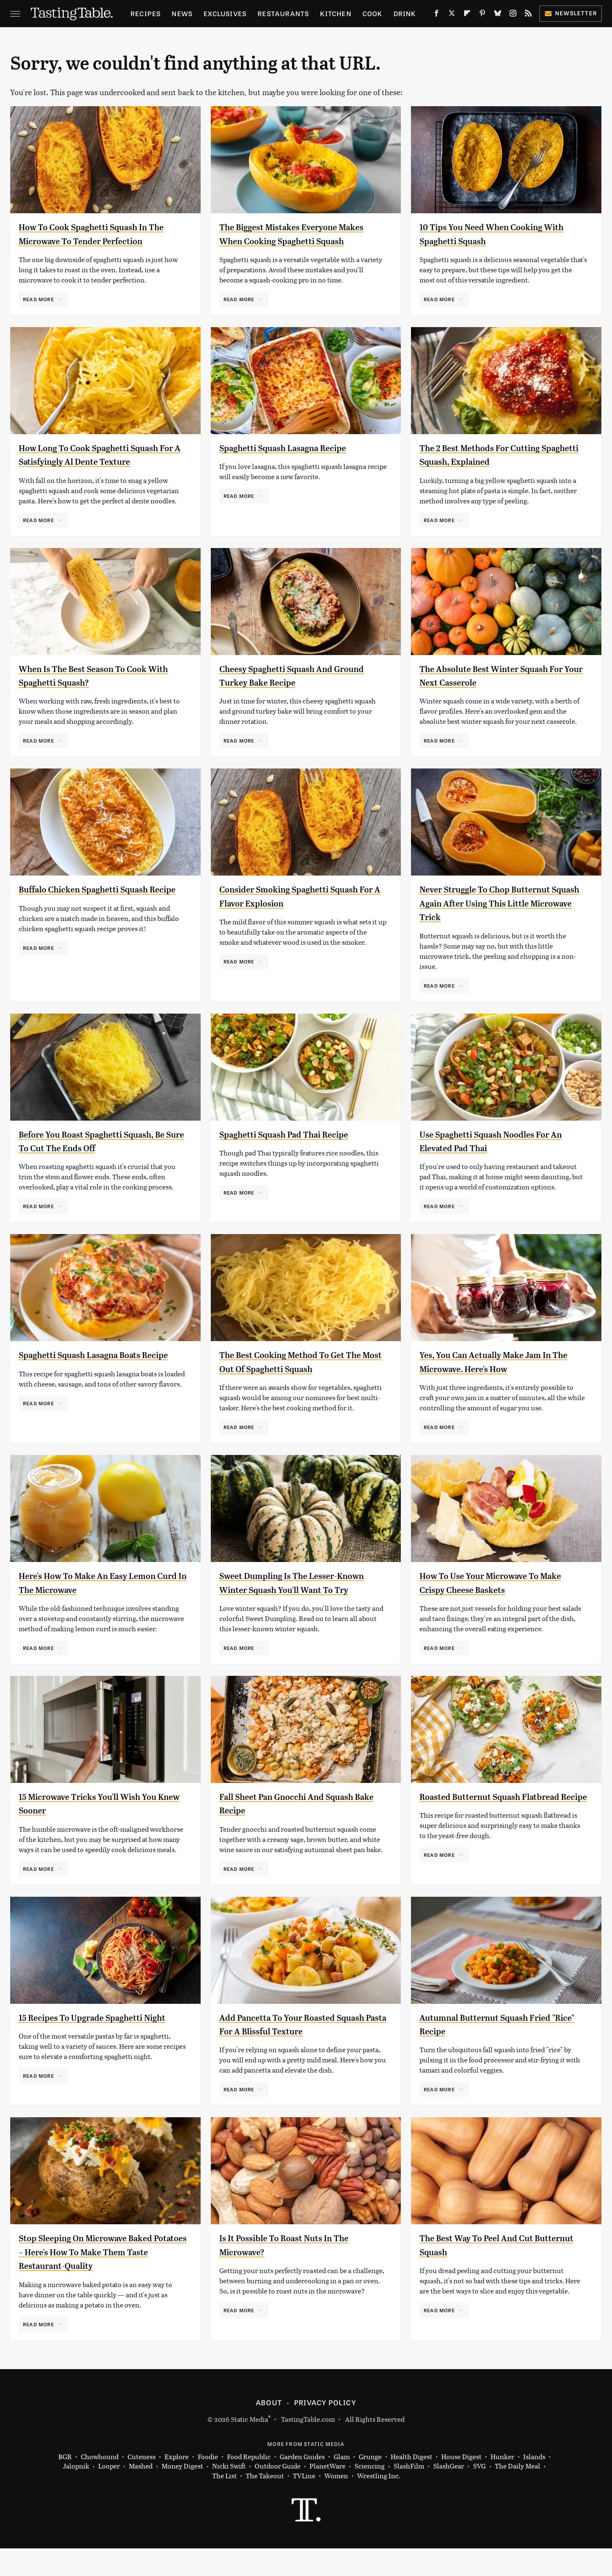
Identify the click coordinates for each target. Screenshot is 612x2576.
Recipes (145, 13)
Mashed (141, 2493)
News (182, 13)
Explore (176, 2484)
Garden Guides (302, 2484)
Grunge (370, 2484)
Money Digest (182, 2493)
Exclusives (225, 13)
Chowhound (100, 2484)
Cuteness (142, 2484)
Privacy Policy (325, 2429)
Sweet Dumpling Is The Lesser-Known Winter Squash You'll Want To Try (296, 1603)
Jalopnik (76, 2493)
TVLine (304, 2503)
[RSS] (528, 15)
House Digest (461, 2484)
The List (224, 2503)
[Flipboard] (467, 15)
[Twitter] (452, 15)
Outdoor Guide (277, 2493)
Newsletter (570, 13)
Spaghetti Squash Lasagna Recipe (295, 461)
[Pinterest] (482, 15)
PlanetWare (327, 2493)
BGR (65, 2484)
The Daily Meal (517, 2493)
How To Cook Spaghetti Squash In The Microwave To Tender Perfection (95, 240)
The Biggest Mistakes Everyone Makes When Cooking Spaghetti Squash (292, 240)
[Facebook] (436, 15)
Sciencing (369, 2493)
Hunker (502, 2484)
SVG (479, 2493)
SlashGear (448, 2493)
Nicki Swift (229, 2493)
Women (336, 2503)
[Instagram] (513, 15)
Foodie (208, 2484)
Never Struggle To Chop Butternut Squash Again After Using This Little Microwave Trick (501, 917)
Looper (109, 2493)
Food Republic (249, 2484)
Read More (38, 312)
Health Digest (411, 2484)
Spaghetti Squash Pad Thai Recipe (296, 1148)
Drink (405, 13)
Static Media (249, 2446)
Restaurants (283, 13)
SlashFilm (409, 2493)
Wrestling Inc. (378, 2503)
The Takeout (265, 2503)
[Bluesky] (497, 15)
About (269, 2429)
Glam (342, 2484)
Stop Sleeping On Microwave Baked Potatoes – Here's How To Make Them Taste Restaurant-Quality (99, 2279)
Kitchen (335, 13)
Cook (372, 13)
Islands (534, 2484)
